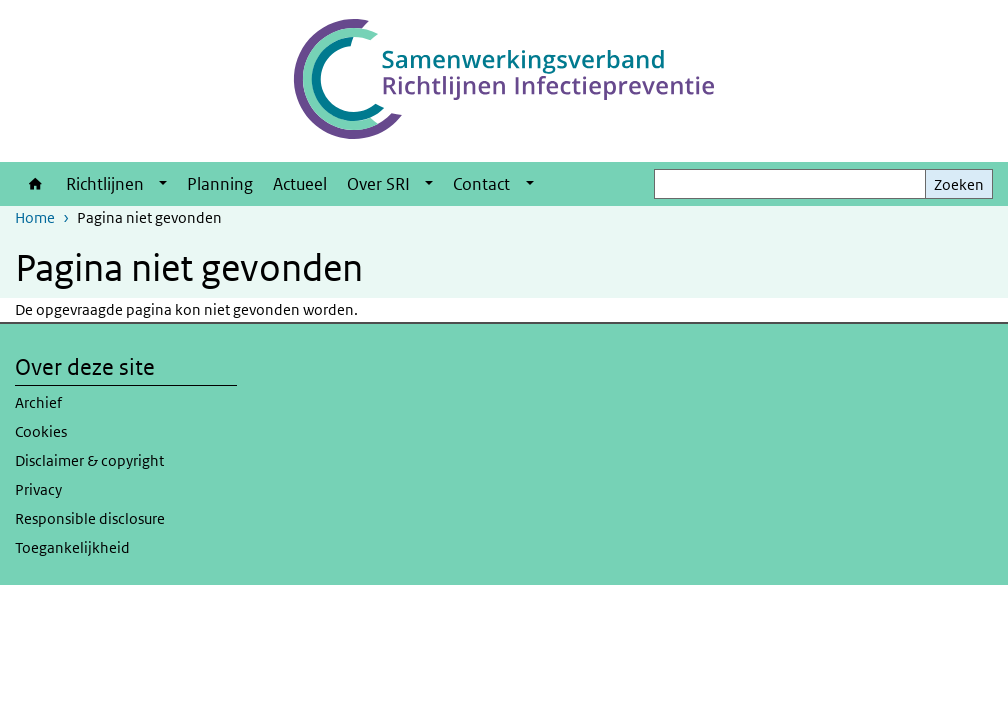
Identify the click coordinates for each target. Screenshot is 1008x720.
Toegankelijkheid (72, 547)
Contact (481, 184)
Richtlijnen (105, 184)
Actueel (300, 184)
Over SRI (378, 184)
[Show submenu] (163, 184)
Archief (38, 402)
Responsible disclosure (90, 518)
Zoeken (959, 184)
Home (35, 184)
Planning (220, 184)
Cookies (41, 431)
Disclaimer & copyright (89, 460)
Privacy (38, 489)
